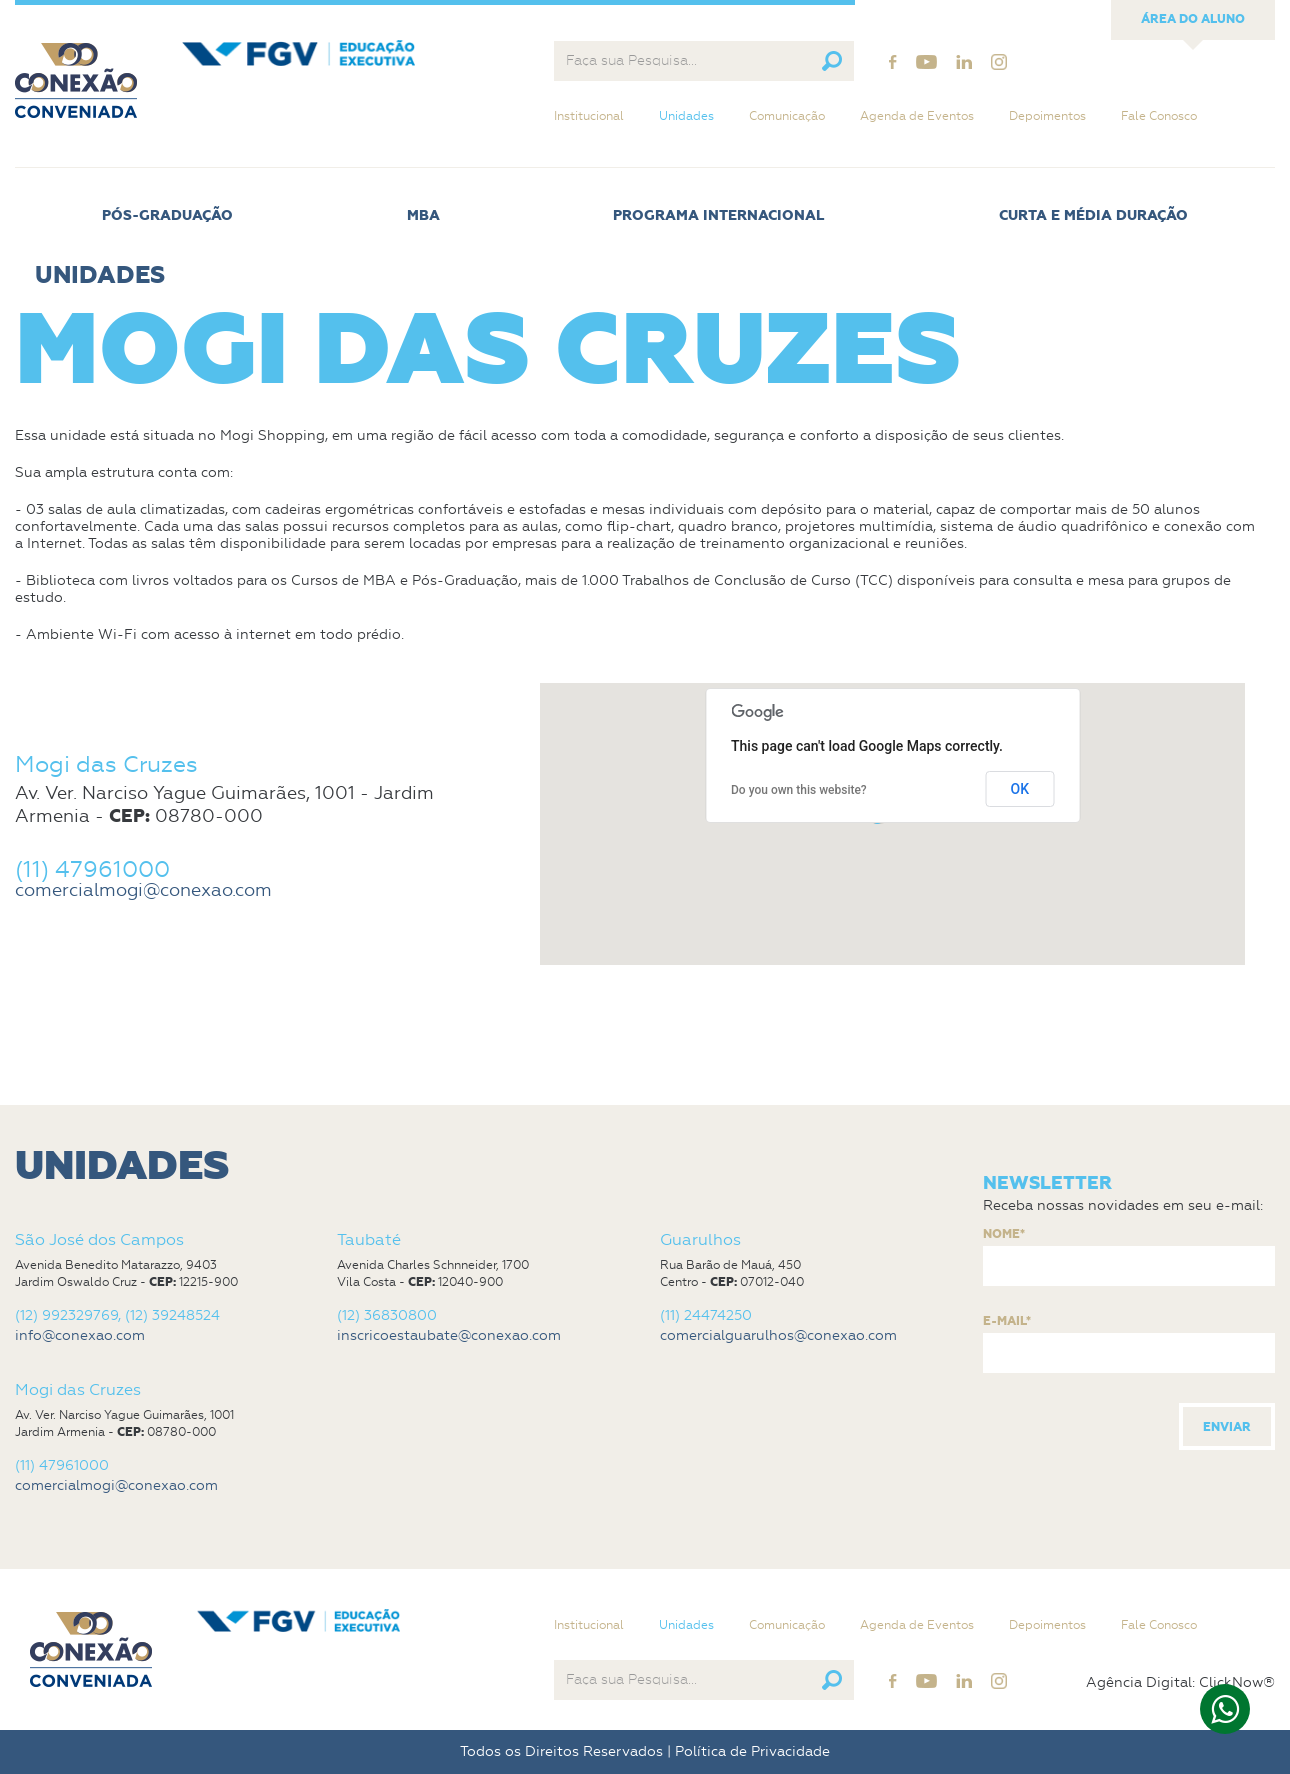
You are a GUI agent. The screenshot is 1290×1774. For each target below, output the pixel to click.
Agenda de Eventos (917, 116)
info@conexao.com (80, 1335)
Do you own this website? (799, 790)
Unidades (686, 116)
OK (1020, 789)
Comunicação (787, 116)
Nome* (1004, 1235)
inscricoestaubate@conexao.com (449, 1335)
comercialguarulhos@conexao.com (778, 1335)
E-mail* (1007, 1322)
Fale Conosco (1159, 116)
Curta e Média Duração (1093, 216)
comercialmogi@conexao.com (143, 890)
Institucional (589, 116)
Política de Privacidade (752, 1751)
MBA (423, 216)
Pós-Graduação (167, 216)
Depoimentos (1047, 116)
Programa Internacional (719, 216)
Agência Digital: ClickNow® (1180, 1683)
